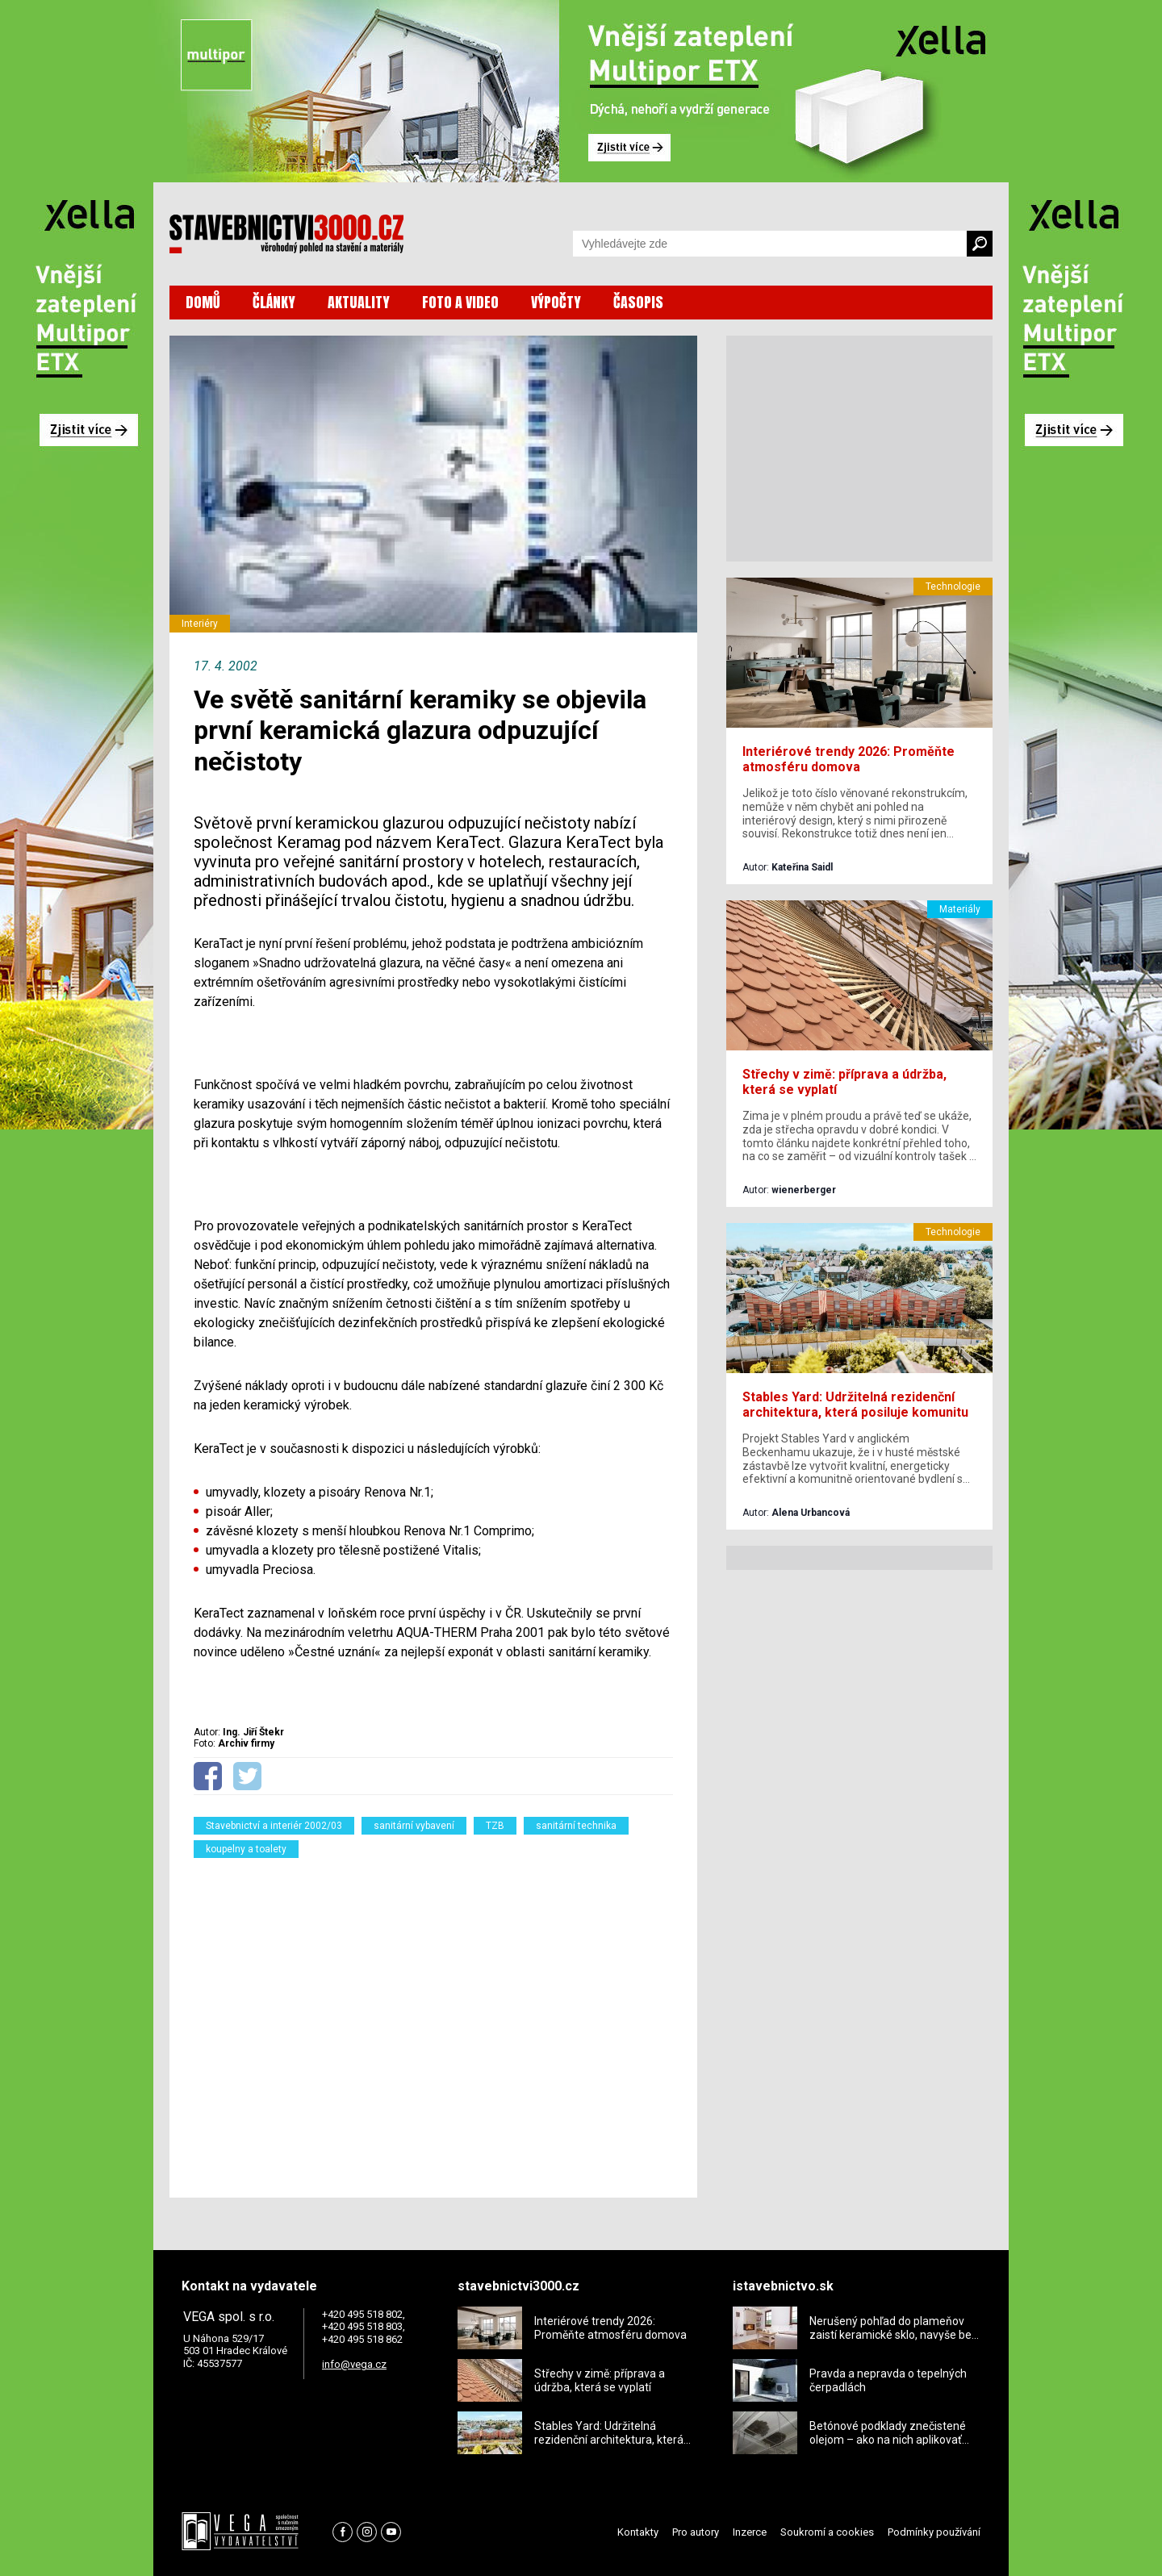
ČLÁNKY (274, 302)
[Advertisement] (433, 2017)
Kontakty (637, 2532)
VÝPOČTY (556, 302)
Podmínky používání (934, 2532)
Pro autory (695, 2532)
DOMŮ (203, 302)
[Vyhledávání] (770, 244)
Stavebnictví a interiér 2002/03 (274, 1825)
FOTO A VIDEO (460, 302)
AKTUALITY (359, 302)
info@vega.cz (354, 2364)
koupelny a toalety (246, 1849)
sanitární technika (576, 1825)
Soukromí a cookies (827, 2532)
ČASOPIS (638, 302)
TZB (495, 1825)
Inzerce (750, 2532)
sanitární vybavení (414, 1825)
